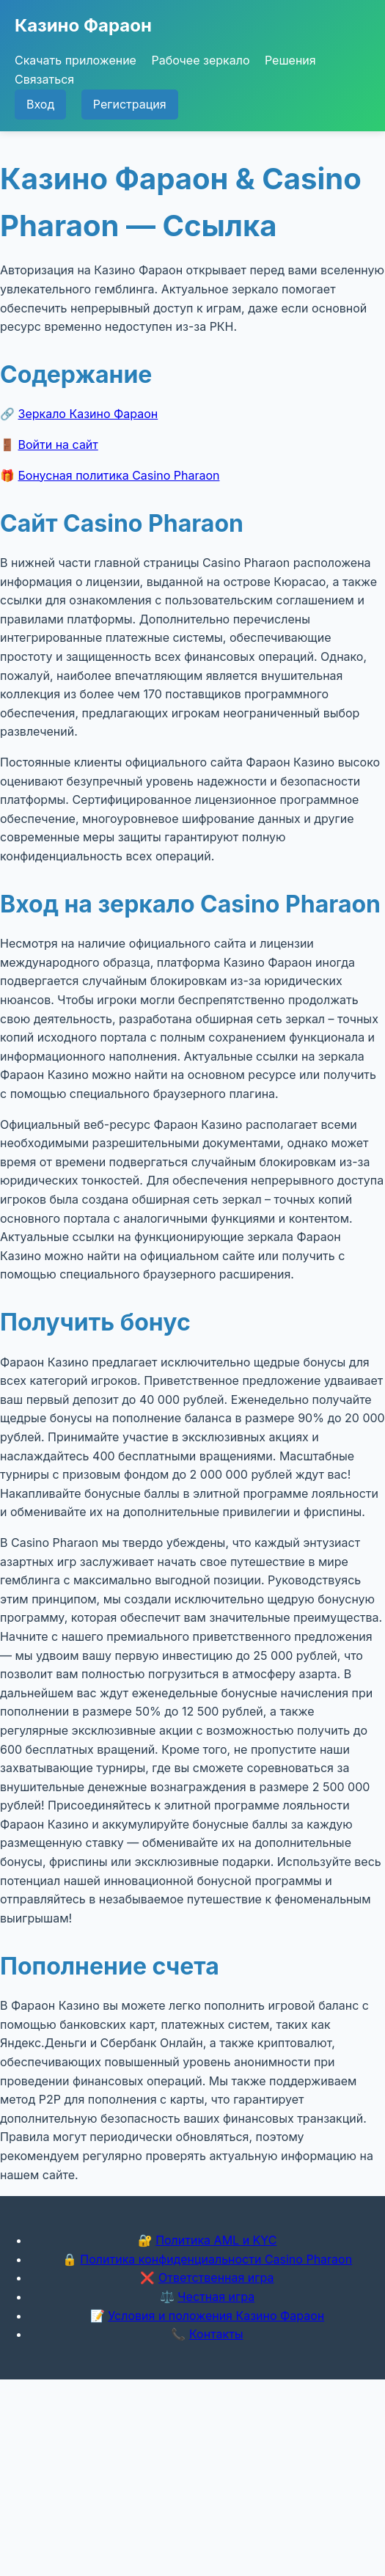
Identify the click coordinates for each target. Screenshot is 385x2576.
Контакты (216, 2334)
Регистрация (129, 104)
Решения (290, 60)
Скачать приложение (75, 60)
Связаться (44, 79)
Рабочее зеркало (200, 60)
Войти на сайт (58, 444)
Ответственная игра (216, 2277)
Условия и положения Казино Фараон (216, 2315)
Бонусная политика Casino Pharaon (119, 475)
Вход (40, 104)
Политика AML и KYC (215, 2240)
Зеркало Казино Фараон (88, 413)
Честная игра (215, 2296)
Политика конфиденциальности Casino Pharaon (216, 2259)
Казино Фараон (83, 25)
